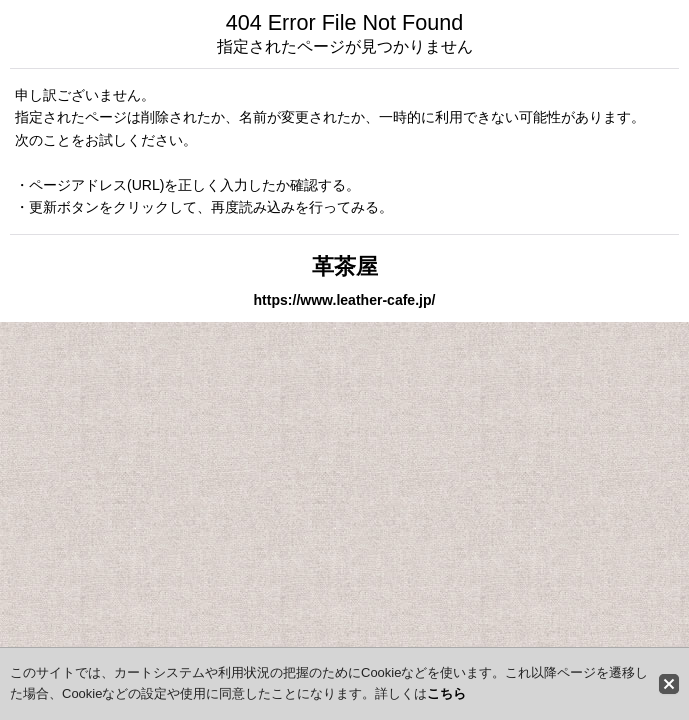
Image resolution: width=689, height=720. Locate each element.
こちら (446, 693)
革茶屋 (345, 266)
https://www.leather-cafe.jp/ (345, 300)
